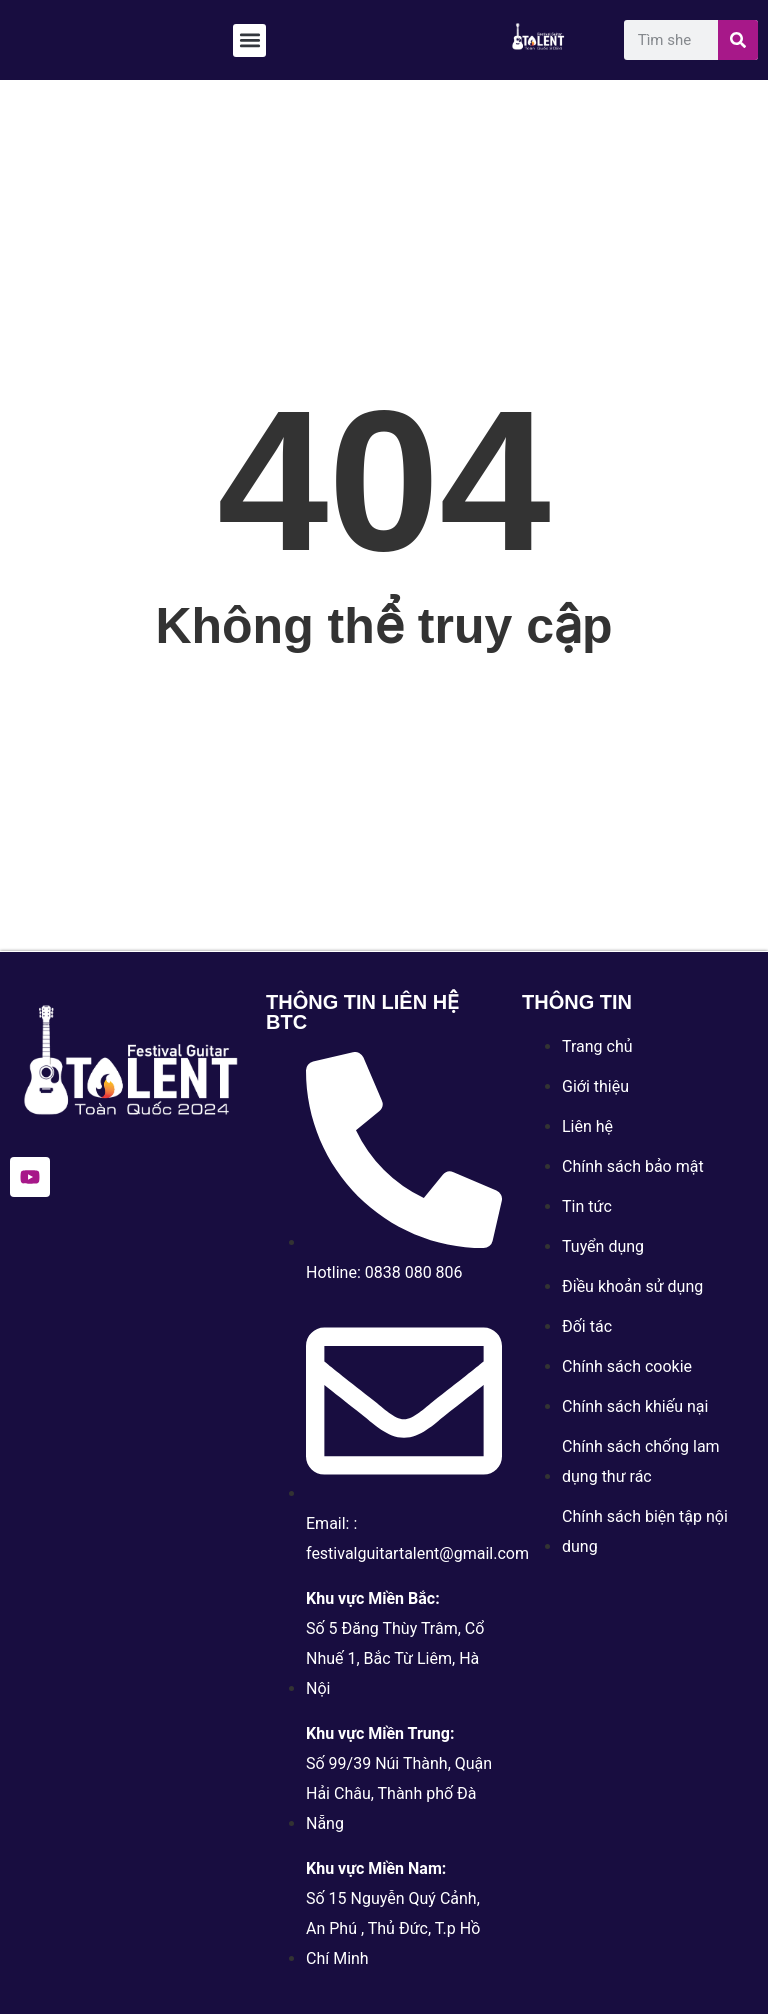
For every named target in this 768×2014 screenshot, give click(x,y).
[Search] (738, 40)
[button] (249, 40)
